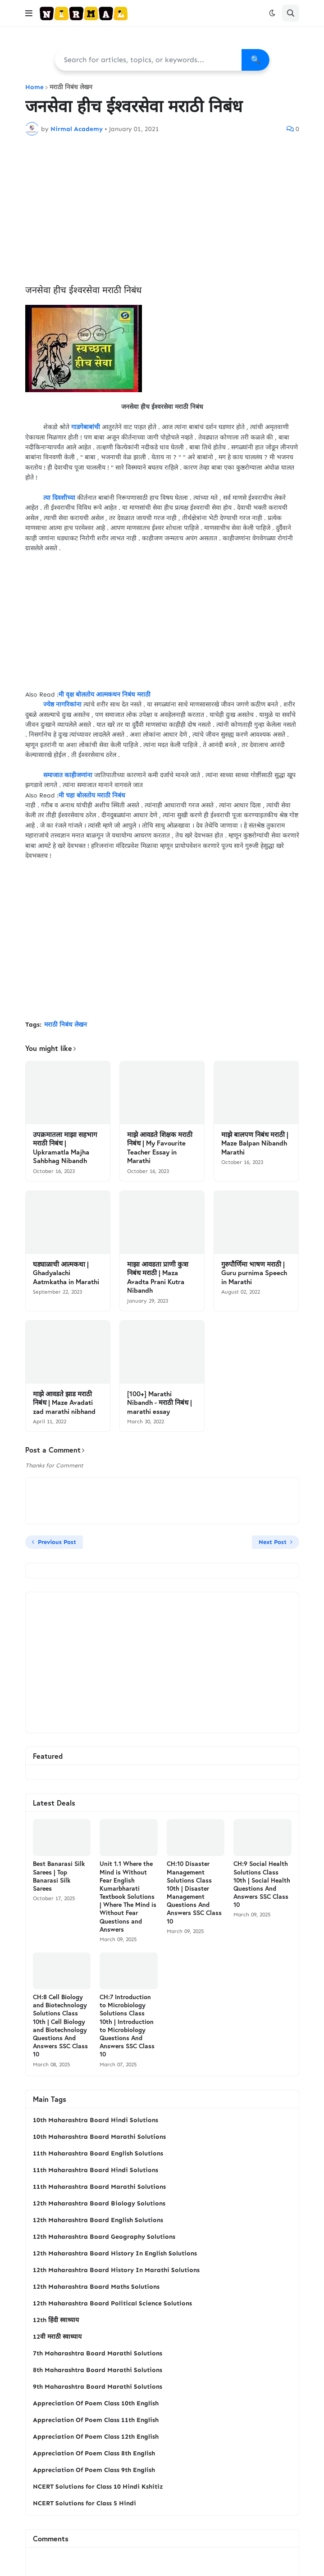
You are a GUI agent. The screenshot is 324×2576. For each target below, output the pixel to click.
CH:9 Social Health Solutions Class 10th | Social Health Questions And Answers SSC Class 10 (261, 1884)
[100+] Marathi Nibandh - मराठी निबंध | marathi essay (159, 1403)
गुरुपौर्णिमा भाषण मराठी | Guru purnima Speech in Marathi (254, 1273)
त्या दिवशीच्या (58, 498)
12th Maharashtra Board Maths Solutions (96, 2287)
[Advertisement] (162, 210)
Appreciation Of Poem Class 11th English (96, 2420)
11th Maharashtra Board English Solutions (98, 2153)
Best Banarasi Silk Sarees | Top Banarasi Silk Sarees (59, 1876)
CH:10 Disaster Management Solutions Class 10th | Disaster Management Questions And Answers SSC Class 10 (194, 1892)
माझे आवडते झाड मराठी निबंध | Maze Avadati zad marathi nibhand (64, 1403)
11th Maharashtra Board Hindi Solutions (95, 2170)
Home (34, 87)
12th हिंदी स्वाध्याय (56, 2320)
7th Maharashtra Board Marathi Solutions (97, 2353)
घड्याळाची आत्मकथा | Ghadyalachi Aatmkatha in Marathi (66, 1273)
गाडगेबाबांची (85, 427)
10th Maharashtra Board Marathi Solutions (99, 2137)
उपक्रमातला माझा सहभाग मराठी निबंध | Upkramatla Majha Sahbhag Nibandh (65, 1147)
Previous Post (57, 1542)
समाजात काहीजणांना (64, 775)
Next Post (273, 1542)
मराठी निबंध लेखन (71, 87)
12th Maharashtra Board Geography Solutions (104, 2237)
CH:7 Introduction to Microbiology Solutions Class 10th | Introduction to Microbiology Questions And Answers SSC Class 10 (127, 2025)
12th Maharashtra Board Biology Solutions (99, 2203)
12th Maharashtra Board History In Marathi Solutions (116, 2270)
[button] (29, 13)
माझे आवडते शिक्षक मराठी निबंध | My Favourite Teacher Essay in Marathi (159, 1147)
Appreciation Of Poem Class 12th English (96, 2436)
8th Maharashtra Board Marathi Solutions (97, 2370)
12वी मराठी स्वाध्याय (57, 2337)
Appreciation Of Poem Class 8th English (94, 2453)
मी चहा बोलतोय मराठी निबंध (92, 795)
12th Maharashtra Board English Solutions (98, 2220)
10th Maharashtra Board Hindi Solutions (95, 2120)
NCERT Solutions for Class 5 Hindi (84, 2503)
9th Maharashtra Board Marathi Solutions (97, 2386)
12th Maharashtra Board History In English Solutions (115, 2253)
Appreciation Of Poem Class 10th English (96, 2403)
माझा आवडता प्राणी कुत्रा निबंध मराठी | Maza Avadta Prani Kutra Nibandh (157, 1277)
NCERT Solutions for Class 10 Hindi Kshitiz (98, 2486)
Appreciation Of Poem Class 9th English (94, 2470)
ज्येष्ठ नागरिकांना (62, 704)
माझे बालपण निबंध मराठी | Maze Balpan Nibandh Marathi (254, 1143)
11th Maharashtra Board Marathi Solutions (99, 2187)
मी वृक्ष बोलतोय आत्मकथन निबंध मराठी (105, 694)
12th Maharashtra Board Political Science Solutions (112, 2303)
